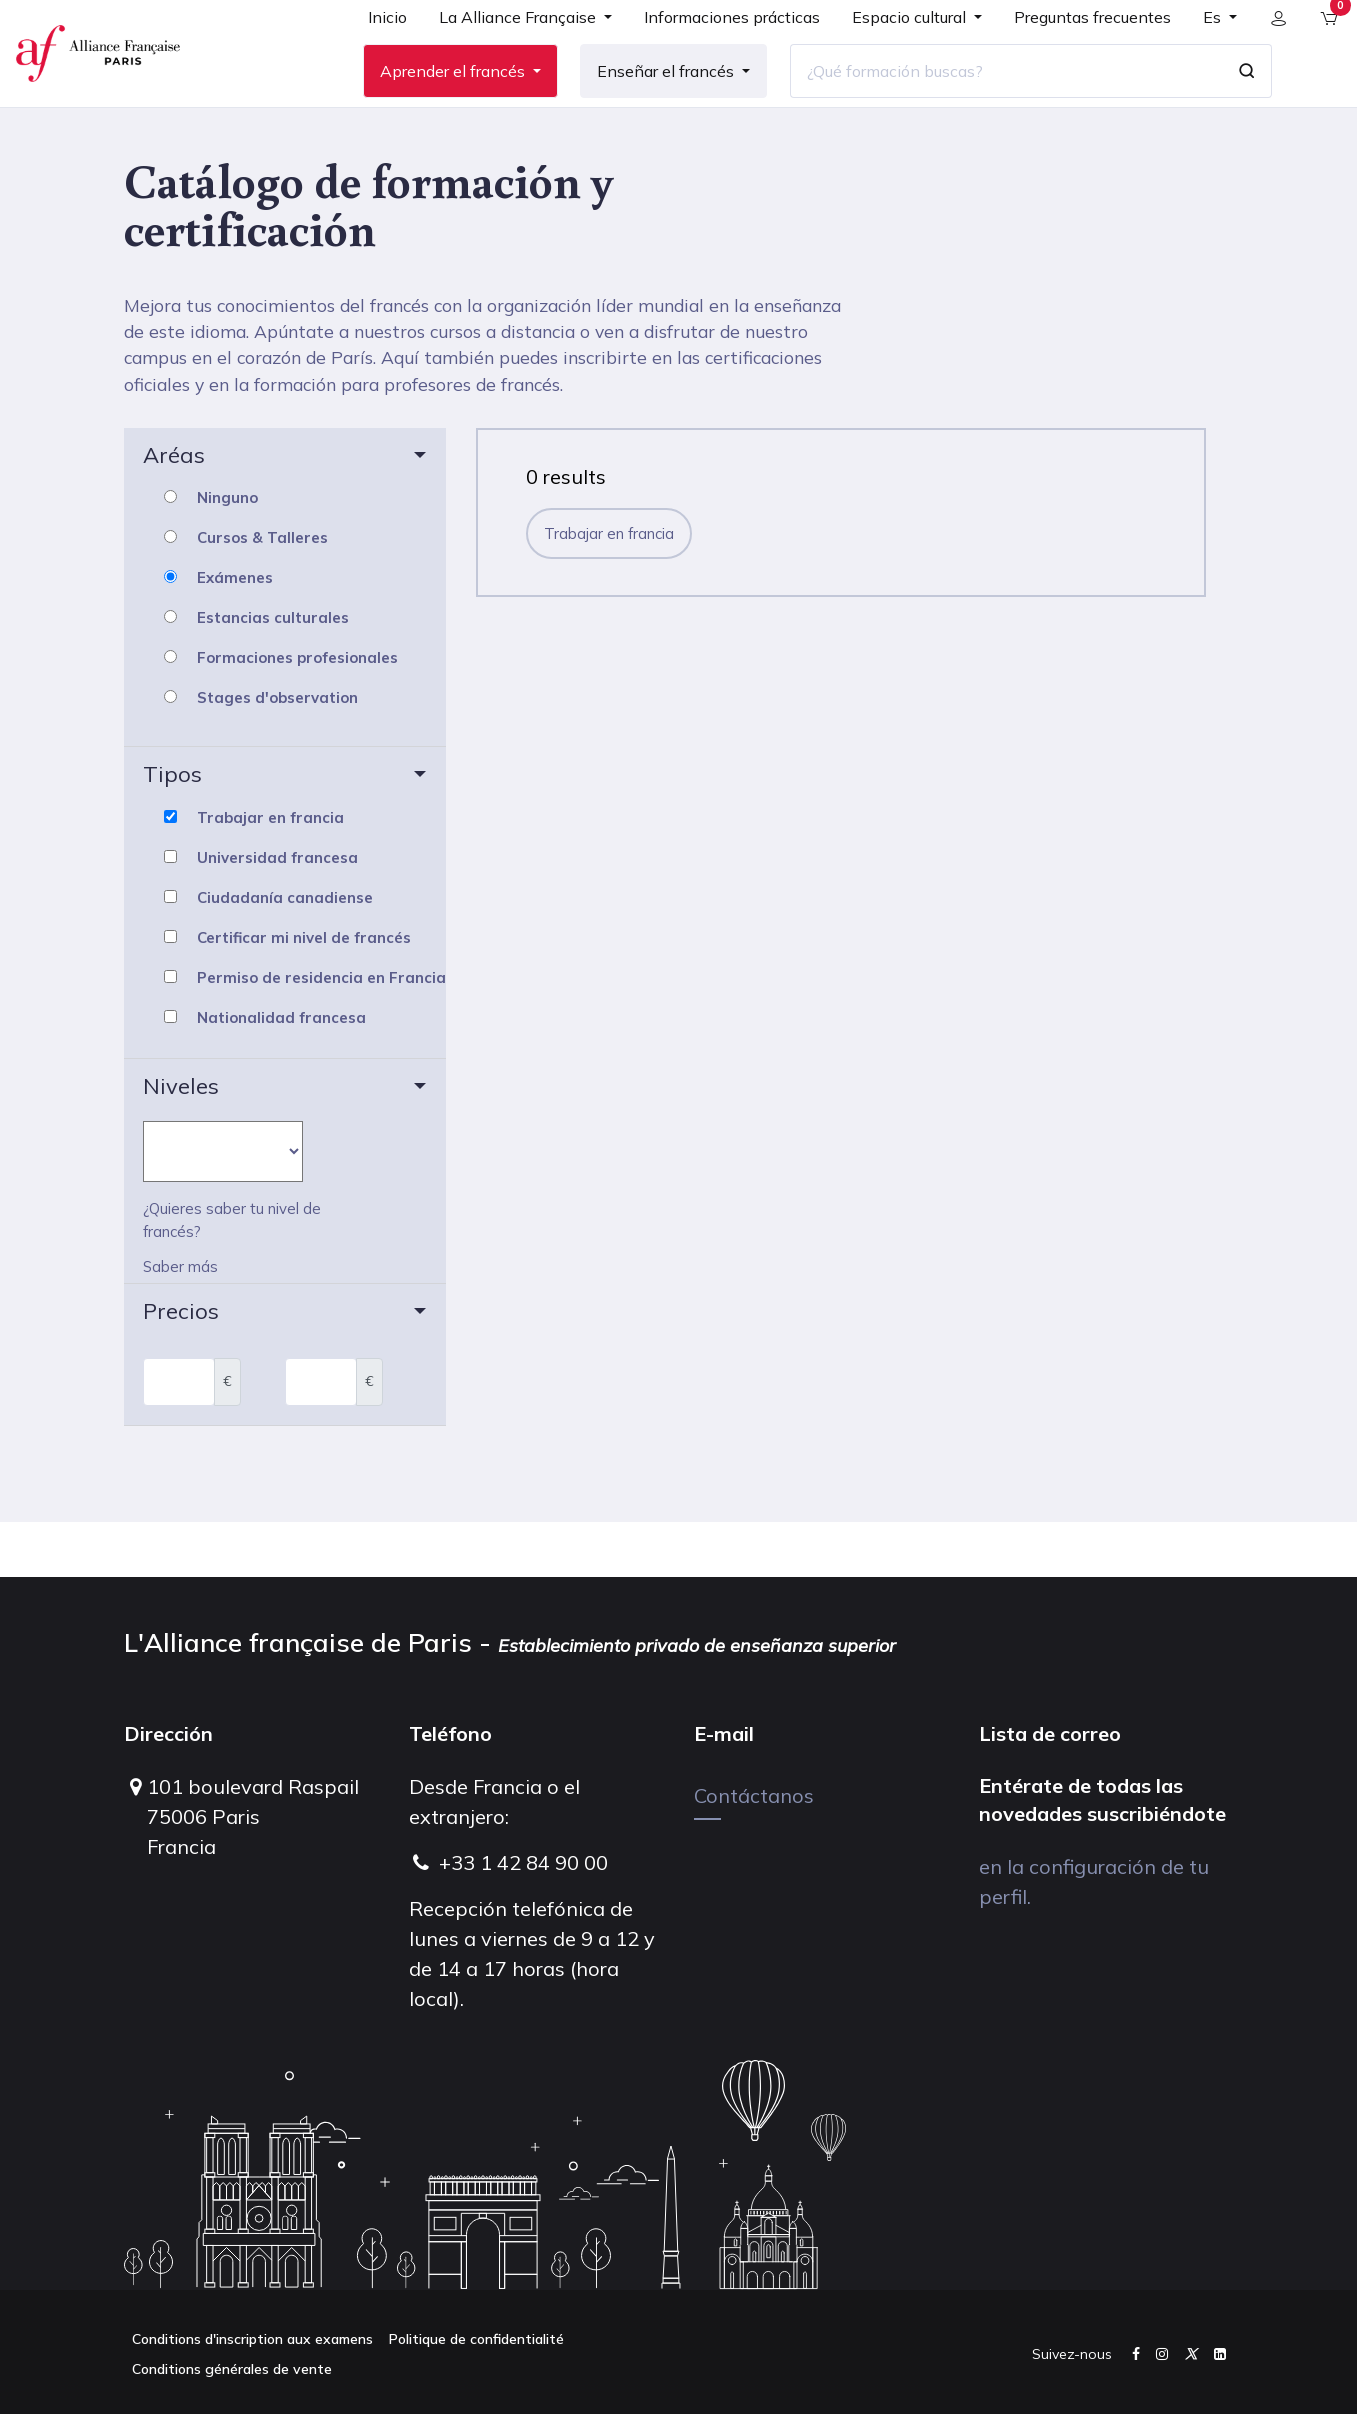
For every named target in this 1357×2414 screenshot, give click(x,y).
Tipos (172, 830)
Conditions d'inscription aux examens (252, 2339)
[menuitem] (373, 52)
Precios (181, 1366)
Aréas (174, 510)
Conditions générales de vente (232, 2369)
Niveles (181, 1141)
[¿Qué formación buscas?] (992, 99)
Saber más (180, 1322)
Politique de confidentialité (476, 2339)
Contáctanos (754, 1795)
